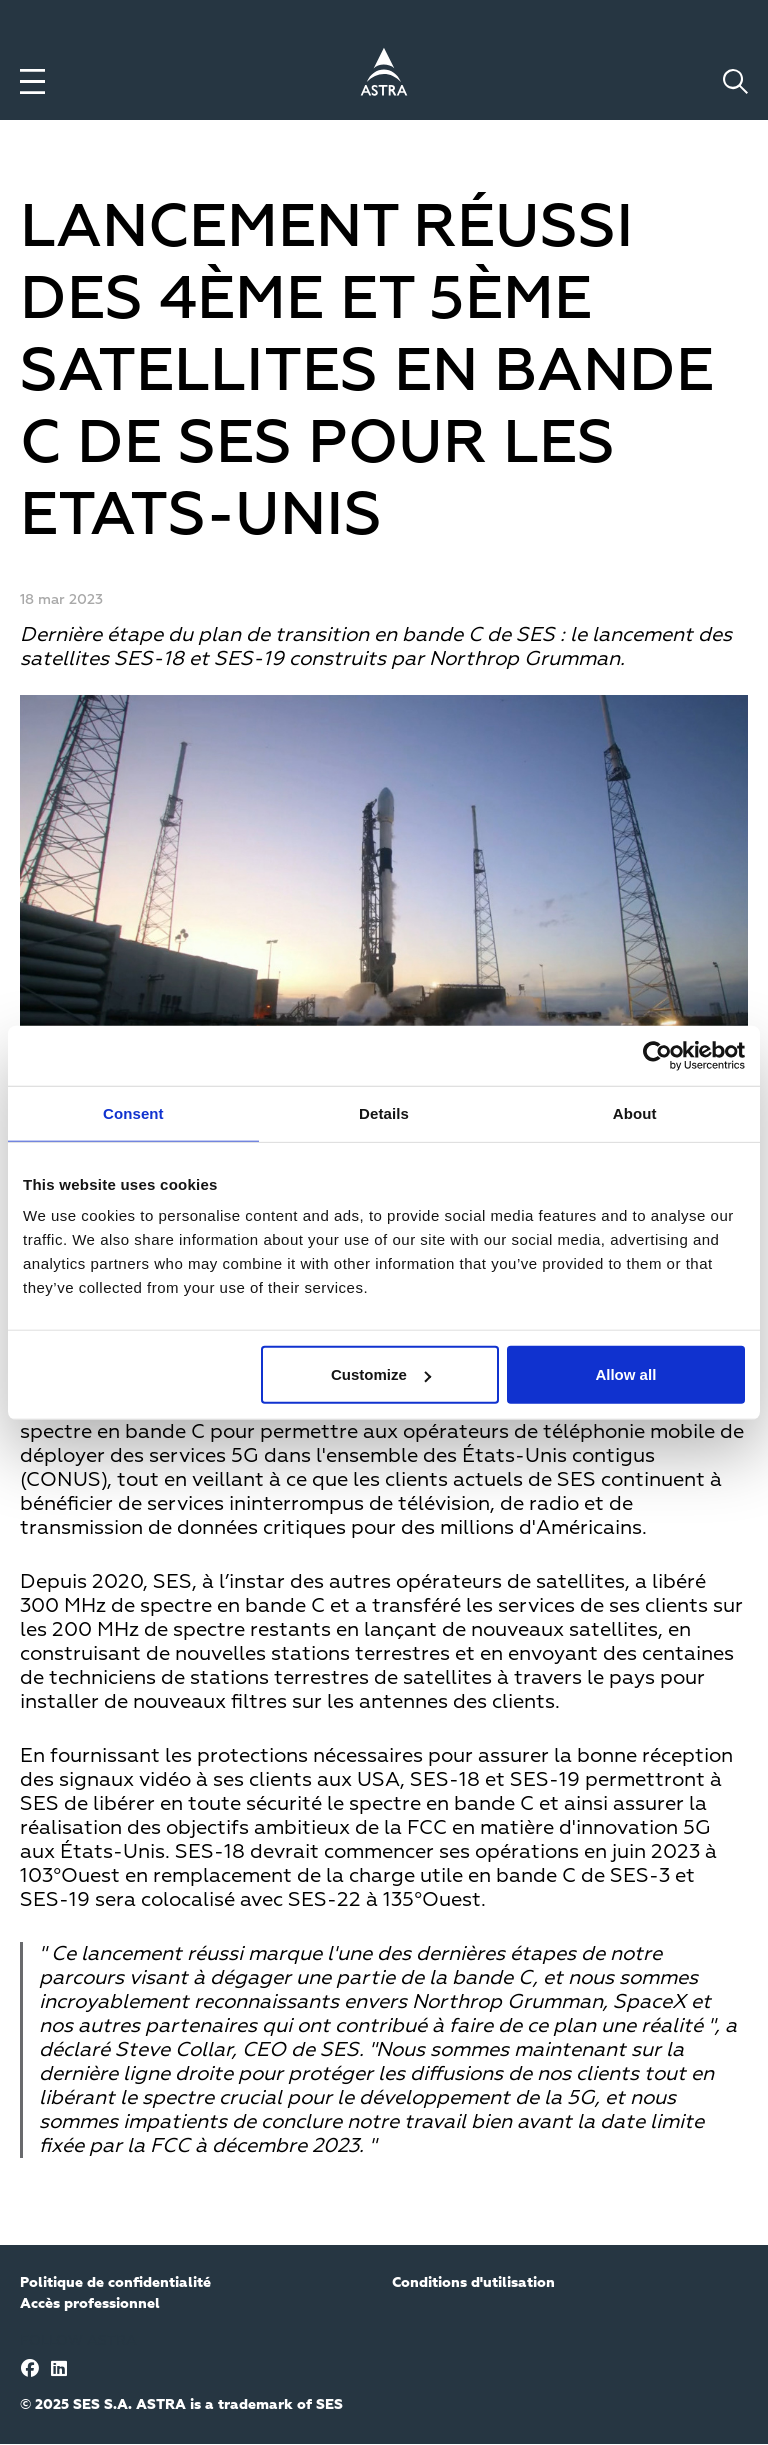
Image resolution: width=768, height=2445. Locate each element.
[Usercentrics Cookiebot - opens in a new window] (657, 1055)
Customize (381, 1374)
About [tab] (635, 1112)
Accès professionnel (90, 2304)
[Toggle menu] (32, 81)
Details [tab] (384, 1112)
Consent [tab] (133, 1112)
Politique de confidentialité (115, 2283)
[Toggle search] (735, 81)
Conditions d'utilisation (473, 2283)
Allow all (625, 1374)
